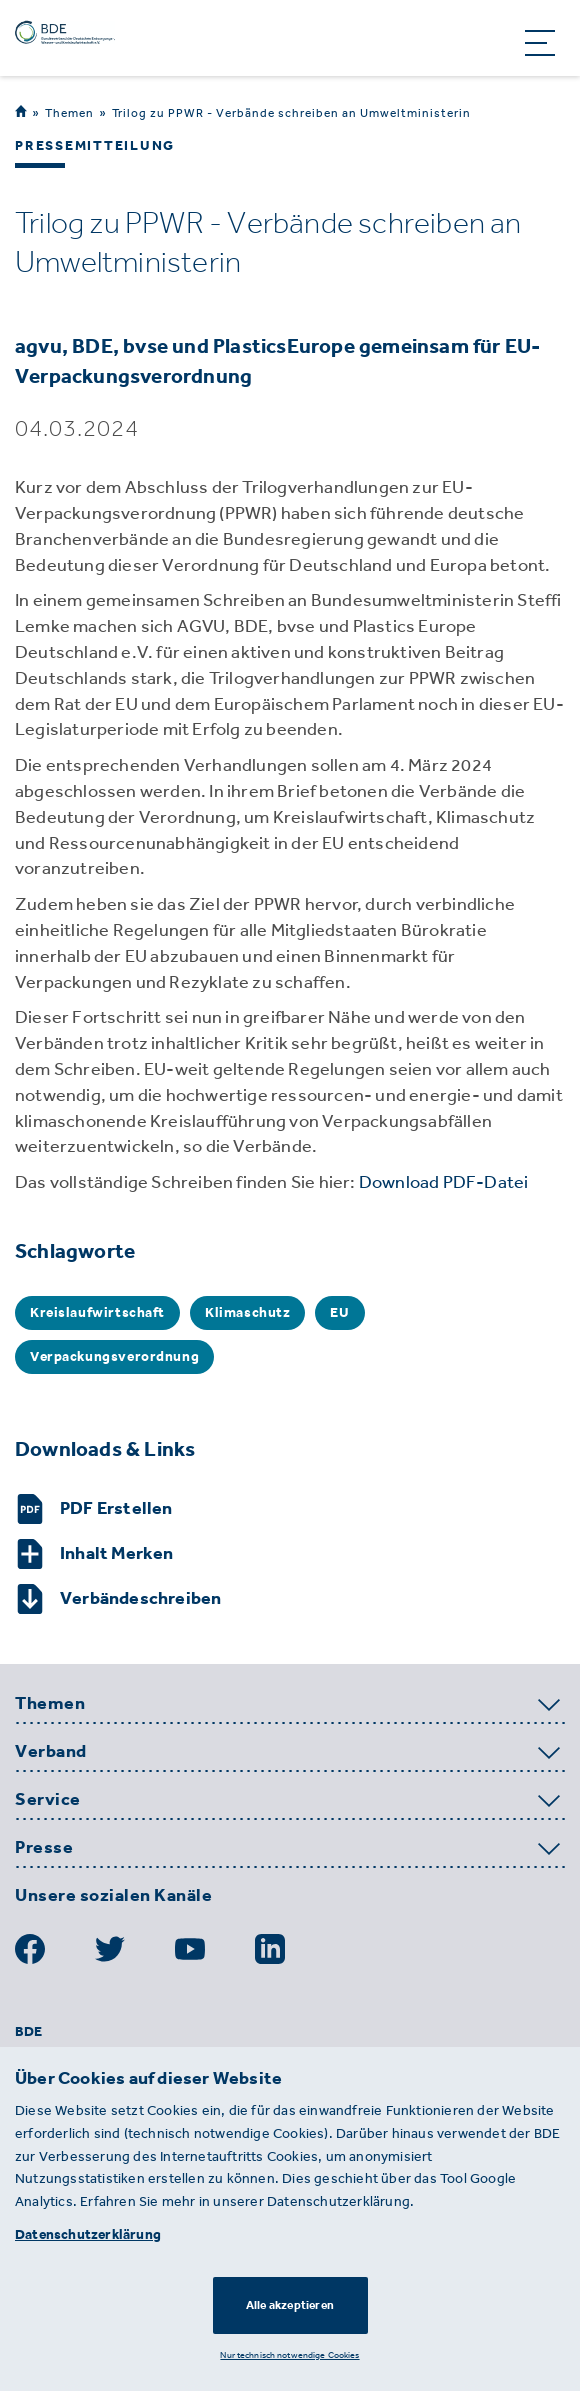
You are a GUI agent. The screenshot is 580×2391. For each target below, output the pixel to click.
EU (339, 1312)
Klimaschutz (247, 1312)
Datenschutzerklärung (88, 2234)
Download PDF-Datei (444, 1182)
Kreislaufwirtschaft (97, 1312)
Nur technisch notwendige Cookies (289, 2354)
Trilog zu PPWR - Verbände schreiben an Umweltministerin (291, 113)
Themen (69, 112)
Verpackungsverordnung (114, 1356)
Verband (51, 1752)
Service (48, 1800)
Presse (44, 1848)
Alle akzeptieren (290, 2305)
